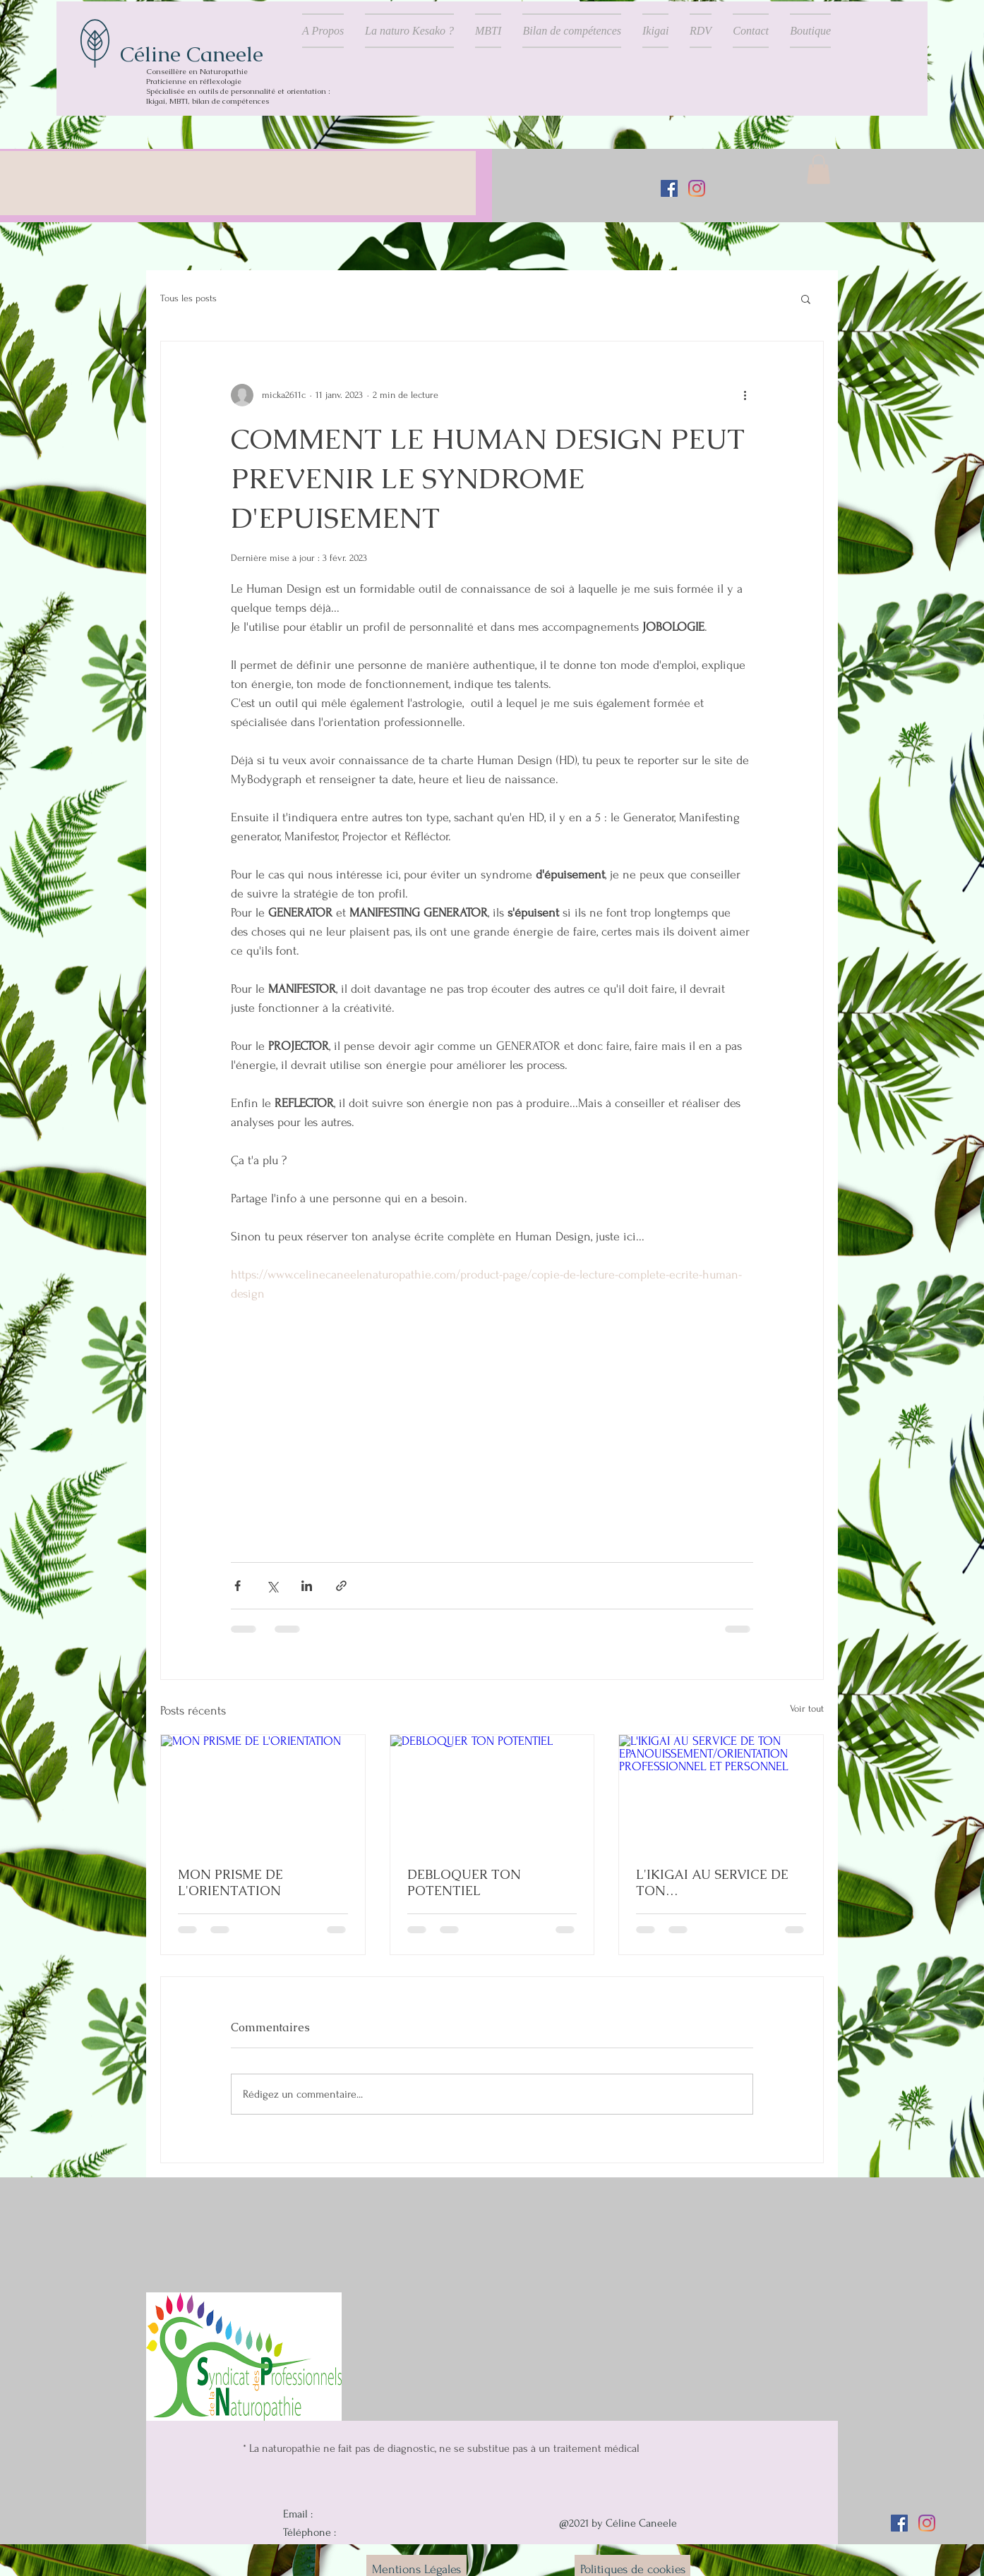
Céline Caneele (191, 54)
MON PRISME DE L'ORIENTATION (230, 1882)
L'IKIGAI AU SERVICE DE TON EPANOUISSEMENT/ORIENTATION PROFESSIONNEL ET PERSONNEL (720, 1882)
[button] (818, 169)
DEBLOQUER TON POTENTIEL (464, 1882)
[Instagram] (696, 188)
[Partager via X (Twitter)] (272, 1585)
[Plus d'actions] (744, 395)
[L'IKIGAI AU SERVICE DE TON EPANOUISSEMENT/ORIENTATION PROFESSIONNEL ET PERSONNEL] (721, 1792)
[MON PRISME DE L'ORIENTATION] (263, 1792)
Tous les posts (188, 298)
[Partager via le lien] (341, 1585)
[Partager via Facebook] (237, 1585)
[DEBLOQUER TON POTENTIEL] (492, 1792)
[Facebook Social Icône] (669, 188)
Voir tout (807, 1708)
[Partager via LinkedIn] (306, 1585)
